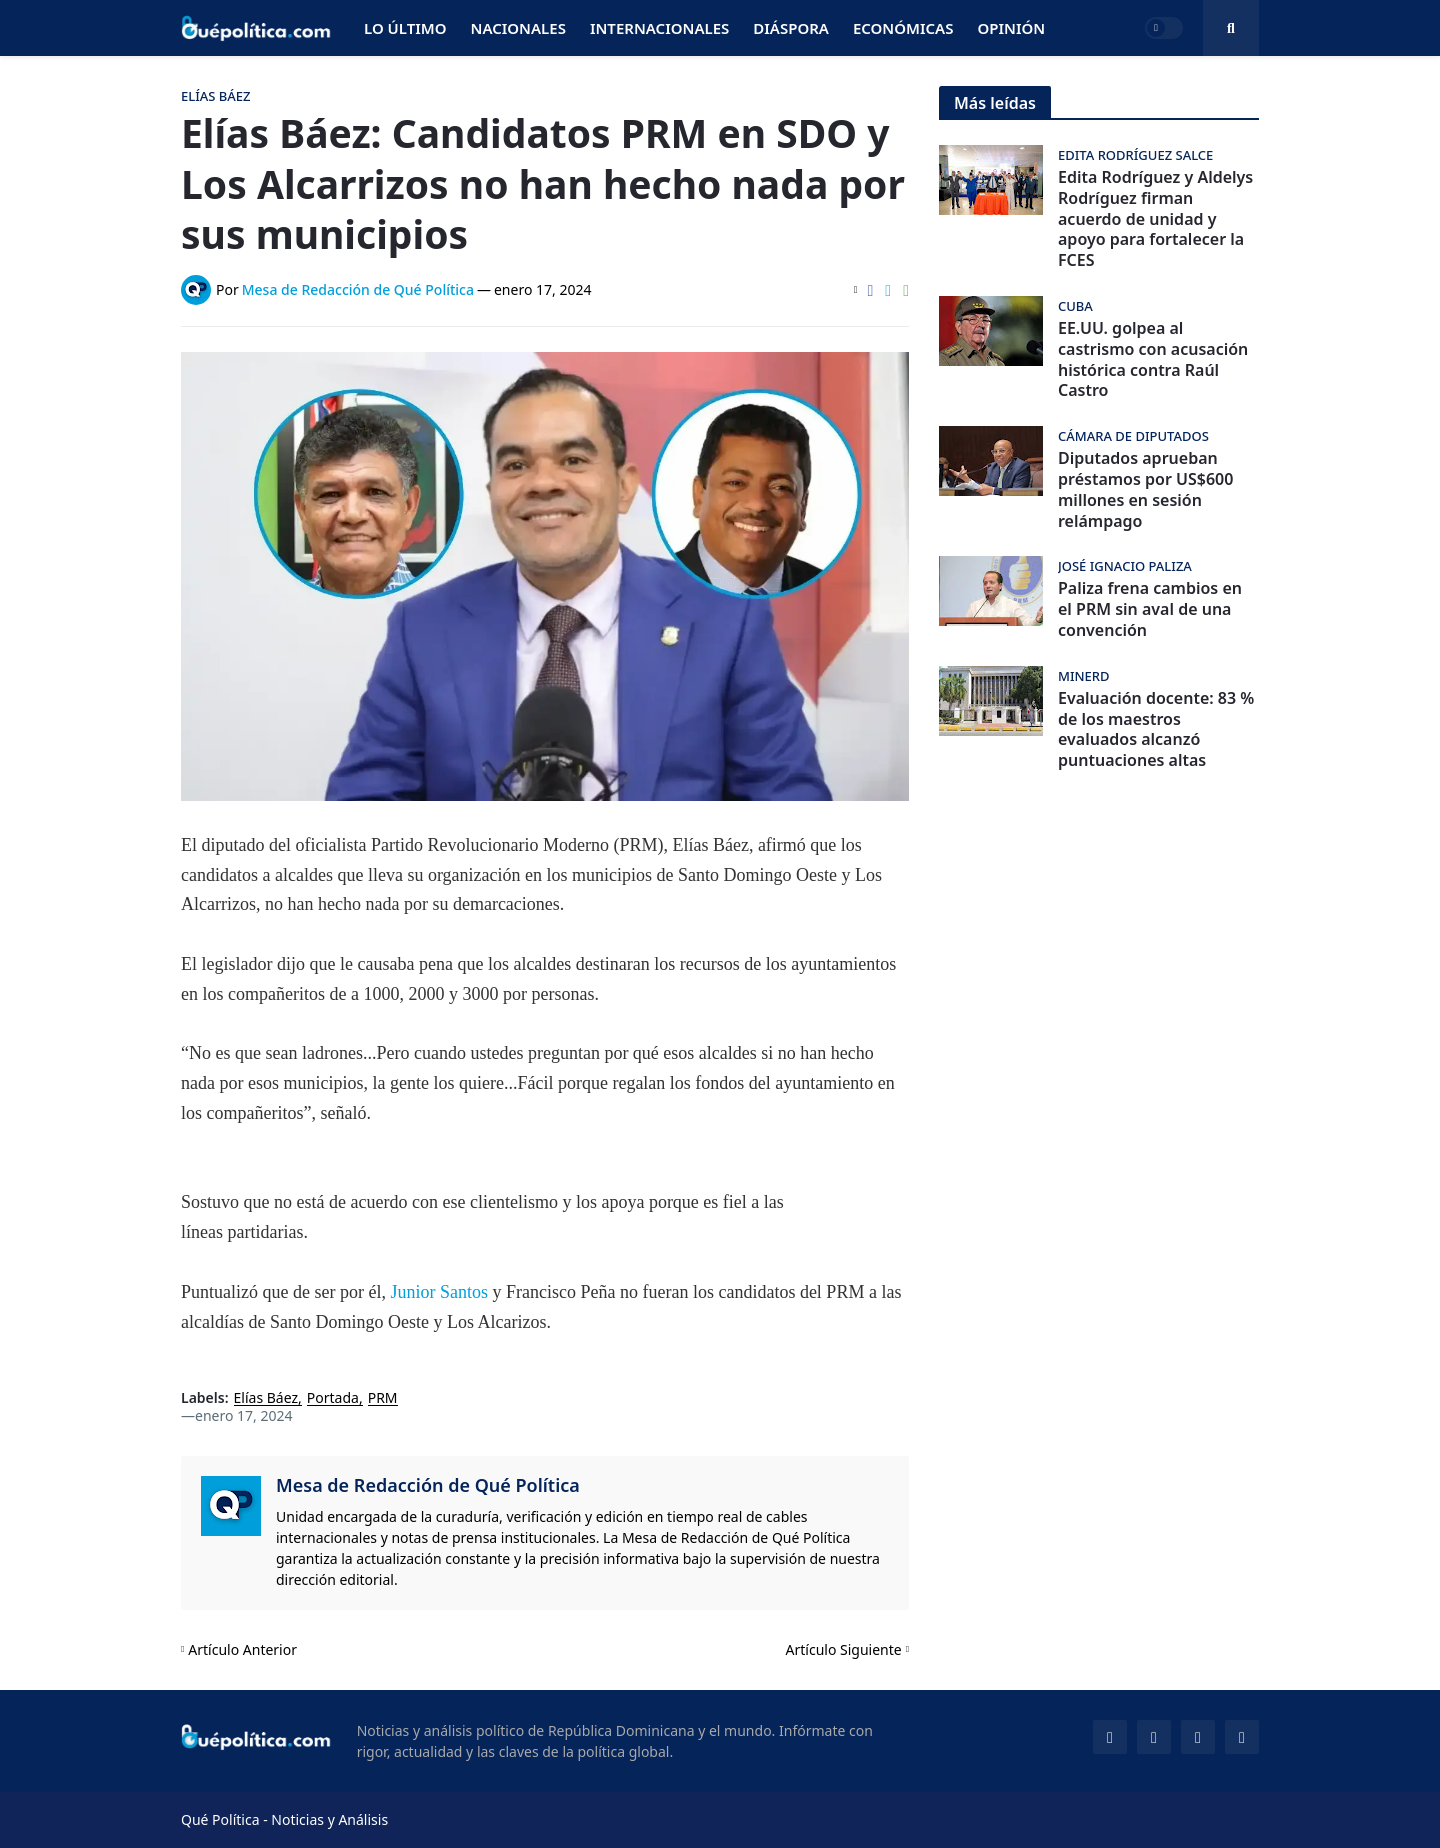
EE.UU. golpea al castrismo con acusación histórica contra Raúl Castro (1153, 359)
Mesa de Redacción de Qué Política (428, 1485)
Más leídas (995, 103)
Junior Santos (437, 1292)
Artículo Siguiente (844, 1649)
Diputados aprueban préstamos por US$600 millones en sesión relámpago (1145, 489)
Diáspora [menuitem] (791, 28)
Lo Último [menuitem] (405, 28)
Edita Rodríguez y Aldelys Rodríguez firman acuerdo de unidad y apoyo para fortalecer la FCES (1155, 219)
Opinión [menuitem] (1011, 28)
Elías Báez (266, 1398)
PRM (383, 1398)
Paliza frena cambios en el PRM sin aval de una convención (1150, 609)
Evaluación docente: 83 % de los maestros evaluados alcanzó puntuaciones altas (1156, 729)
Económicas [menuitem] (903, 28)
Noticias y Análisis (329, 1819)
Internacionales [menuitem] (659, 28)
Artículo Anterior (242, 1649)
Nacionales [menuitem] (518, 28)
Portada (333, 1398)
